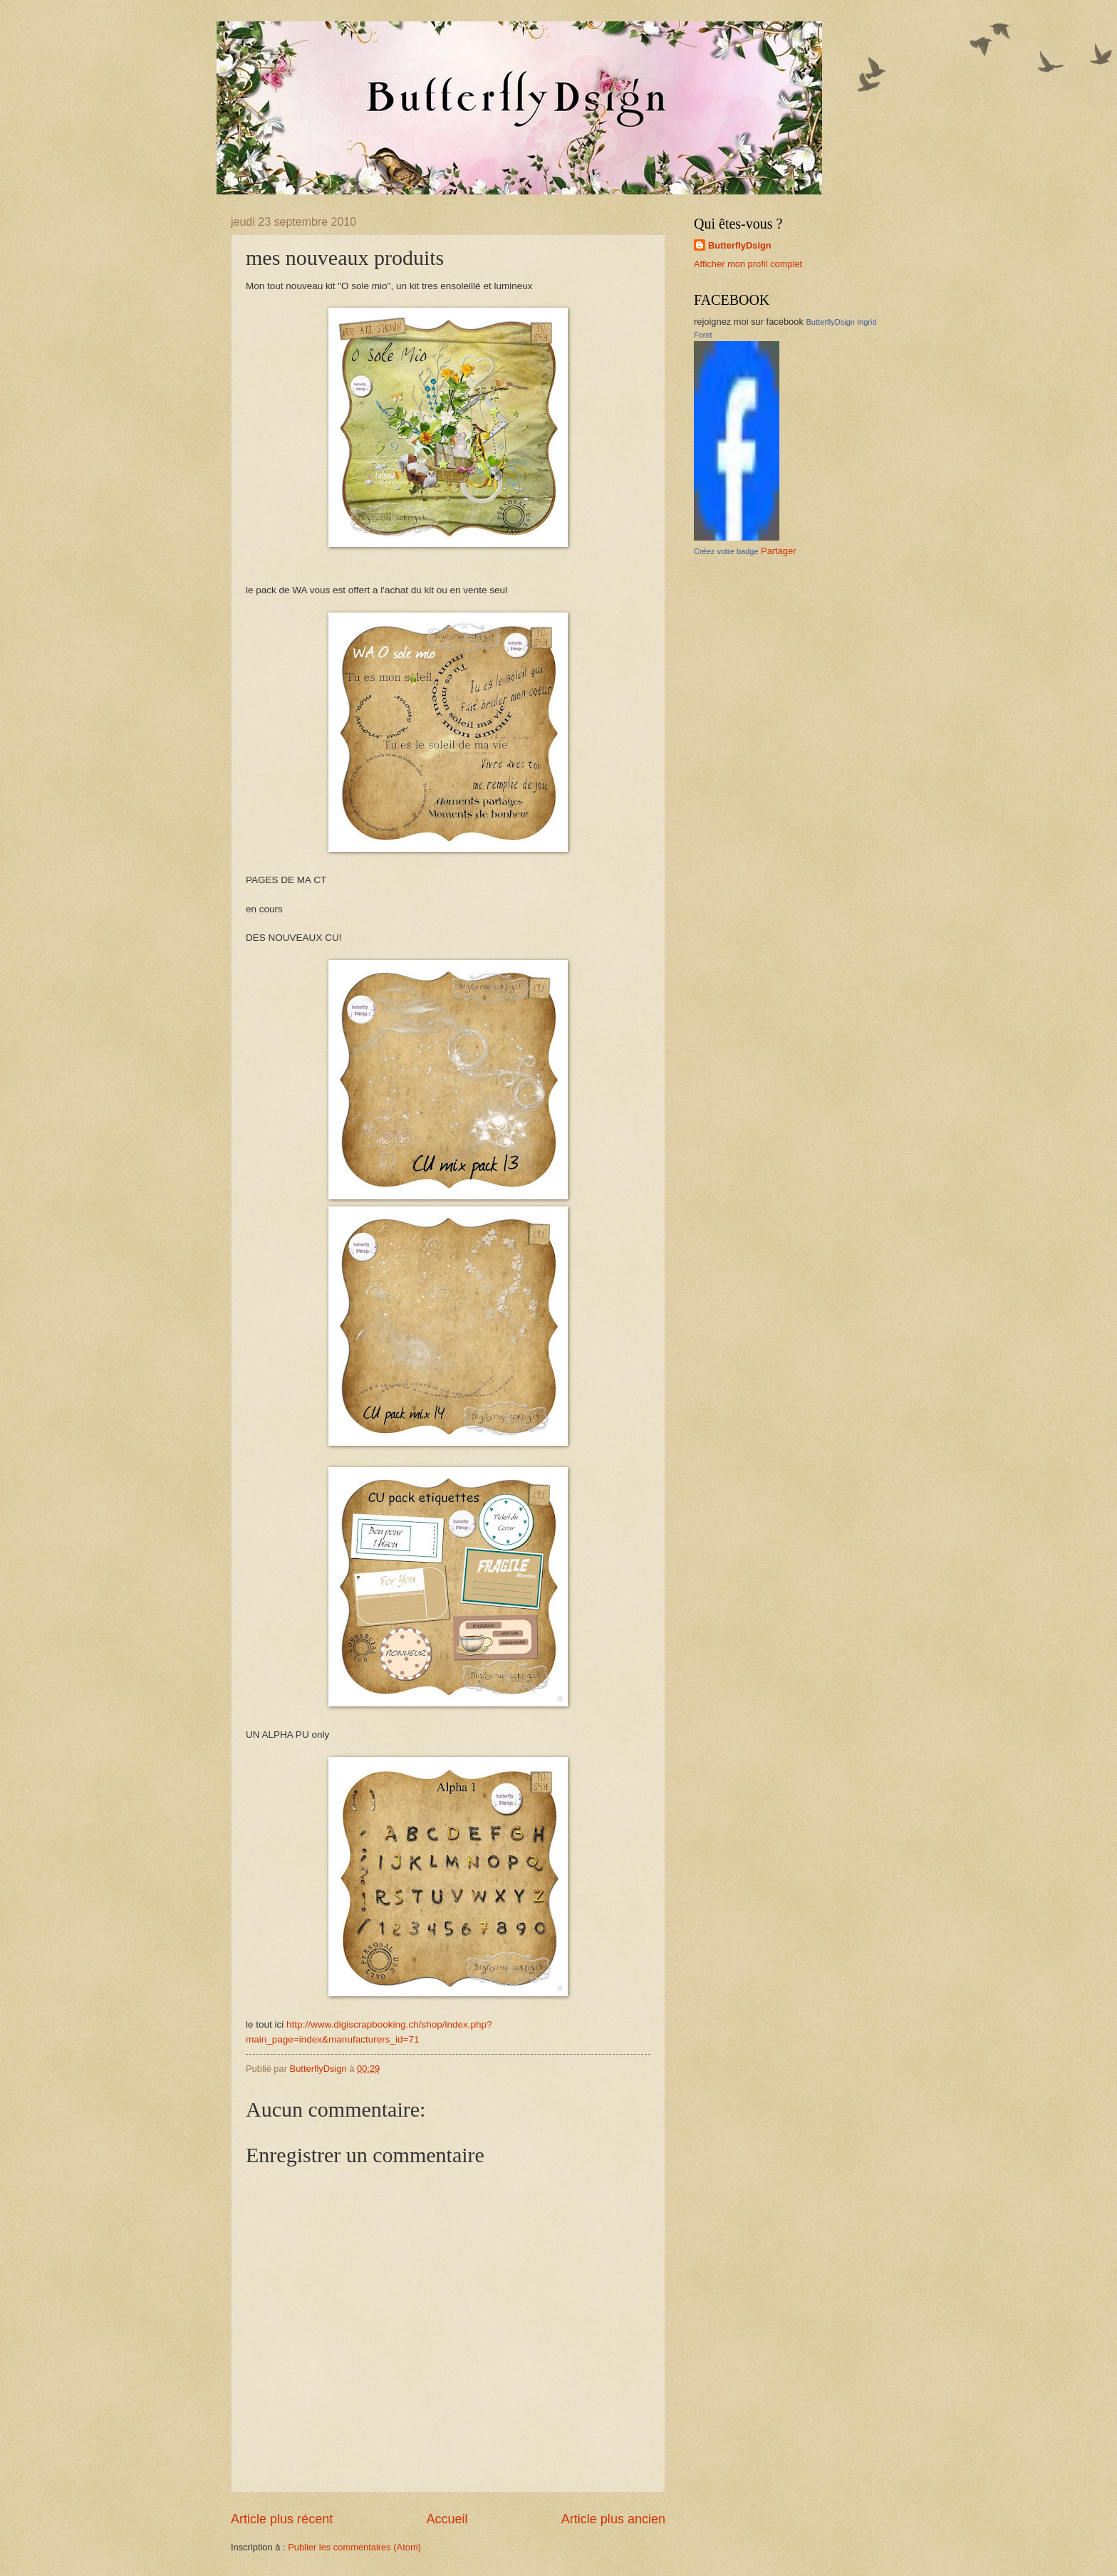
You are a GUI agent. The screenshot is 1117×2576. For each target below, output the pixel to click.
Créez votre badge (726, 551)
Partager (778, 551)
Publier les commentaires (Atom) (354, 2547)
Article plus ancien (613, 2519)
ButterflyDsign (739, 245)
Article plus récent (282, 2519)
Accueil (446, 2519)
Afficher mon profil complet (748, 264)
